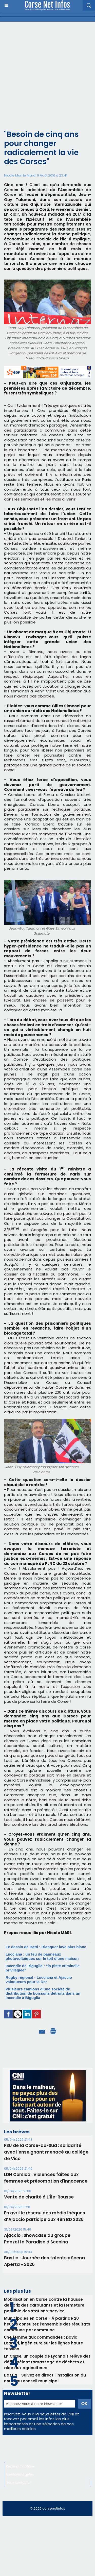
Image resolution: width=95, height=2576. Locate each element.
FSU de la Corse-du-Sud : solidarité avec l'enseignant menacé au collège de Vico (46, 2152)
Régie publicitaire (20, 2466)
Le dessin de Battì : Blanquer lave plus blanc (46, 1947)
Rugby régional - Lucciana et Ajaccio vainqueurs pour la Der (39, 1979)
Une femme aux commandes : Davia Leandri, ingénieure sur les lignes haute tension (43, 2343)
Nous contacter (18, 2482)
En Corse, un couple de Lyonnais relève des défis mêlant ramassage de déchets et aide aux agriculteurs (47, 2362)
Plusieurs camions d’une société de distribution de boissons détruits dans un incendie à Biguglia (43, 1993)
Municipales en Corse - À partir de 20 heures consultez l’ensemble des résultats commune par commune (47, 2324)
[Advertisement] (43, 80)
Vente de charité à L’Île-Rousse (39, 2197)
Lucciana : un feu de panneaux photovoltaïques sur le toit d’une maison (42, 1956)
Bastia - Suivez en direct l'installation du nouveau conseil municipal (45, 2378)
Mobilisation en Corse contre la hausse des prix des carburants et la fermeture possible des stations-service (44, 2305)
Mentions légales (20, 2474)
